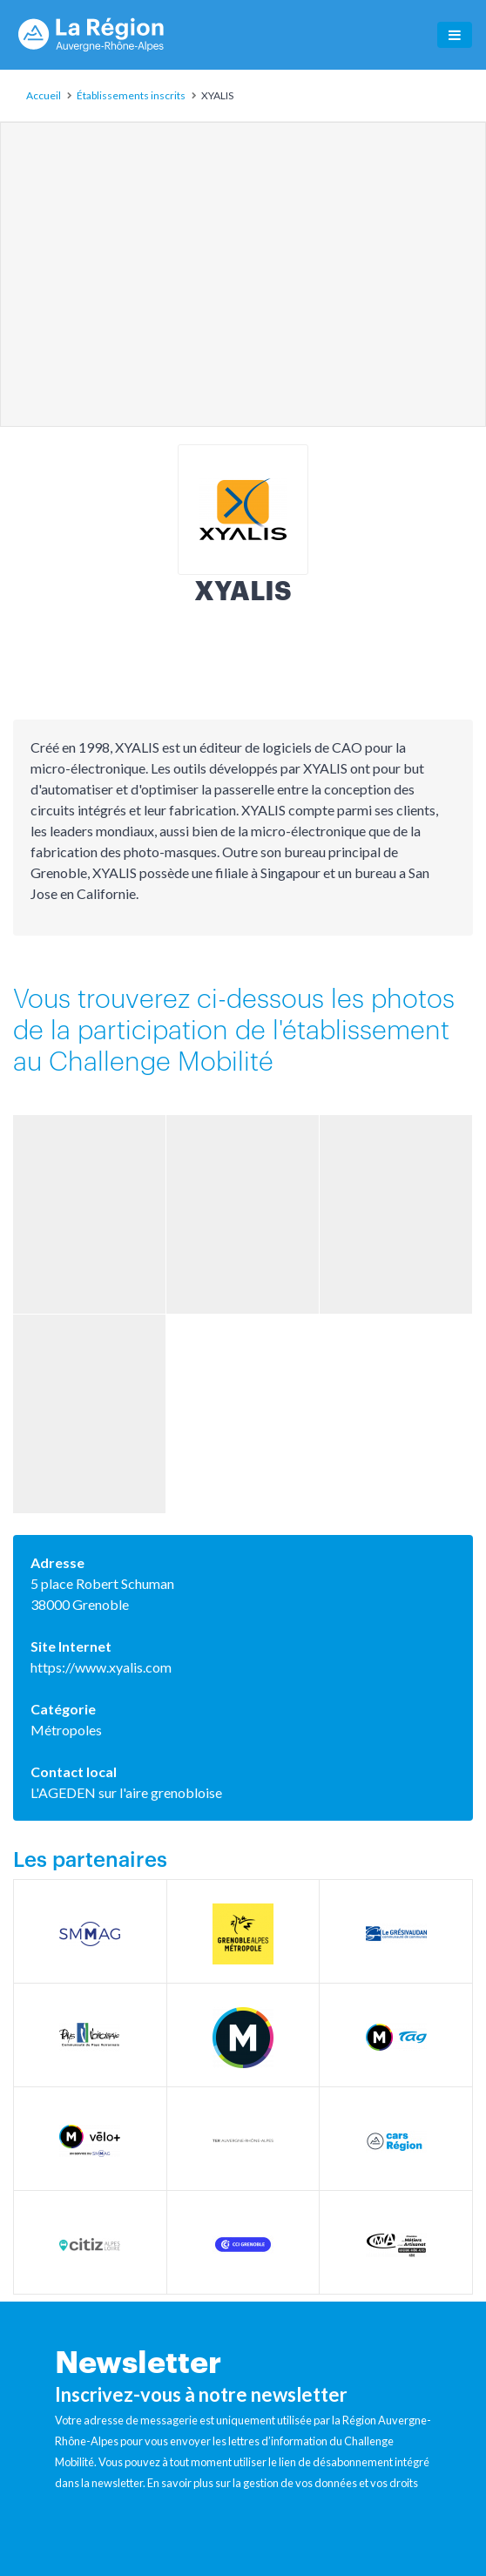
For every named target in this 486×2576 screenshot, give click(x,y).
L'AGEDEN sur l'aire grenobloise (126, 1792)
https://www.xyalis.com (101, 1667)
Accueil (43, 95)
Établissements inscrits (131, 95)
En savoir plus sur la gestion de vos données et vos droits (282, 2483)
